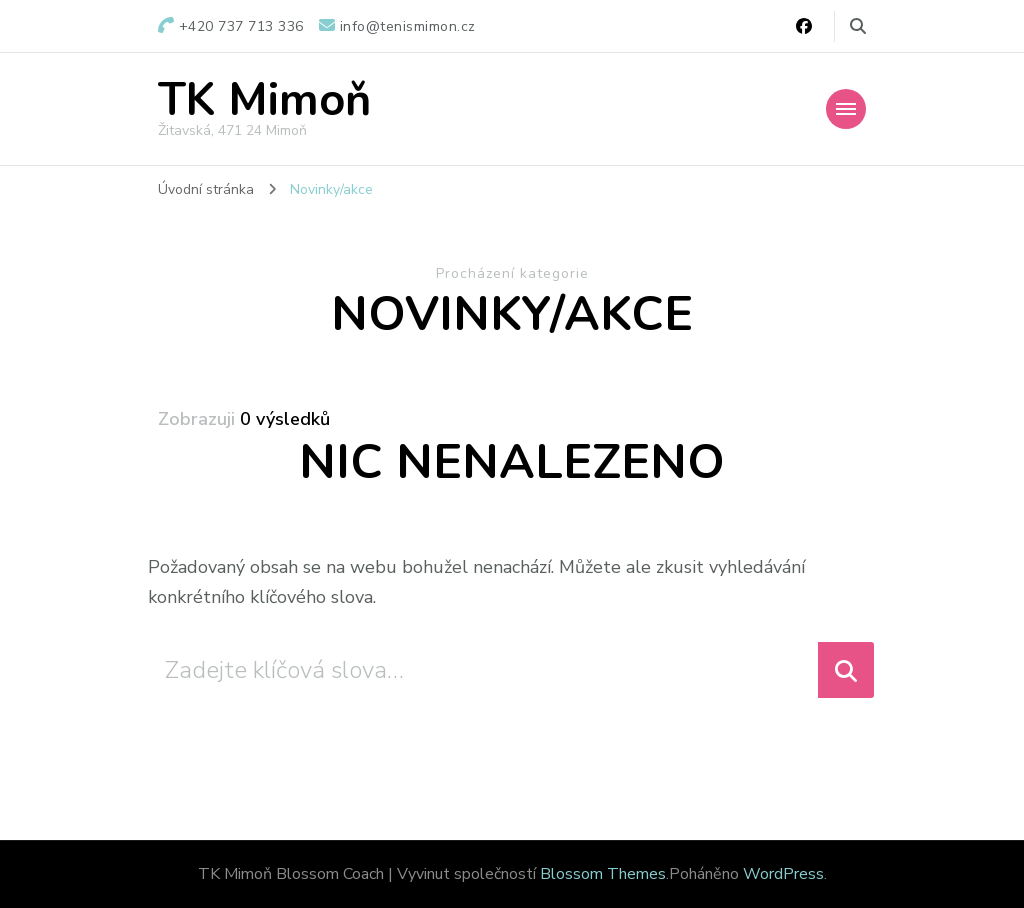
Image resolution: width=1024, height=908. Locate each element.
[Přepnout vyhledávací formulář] (858, 26)
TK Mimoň (264, 100)
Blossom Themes (603, 874)
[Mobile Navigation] (846, 109)
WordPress (783, 874)
